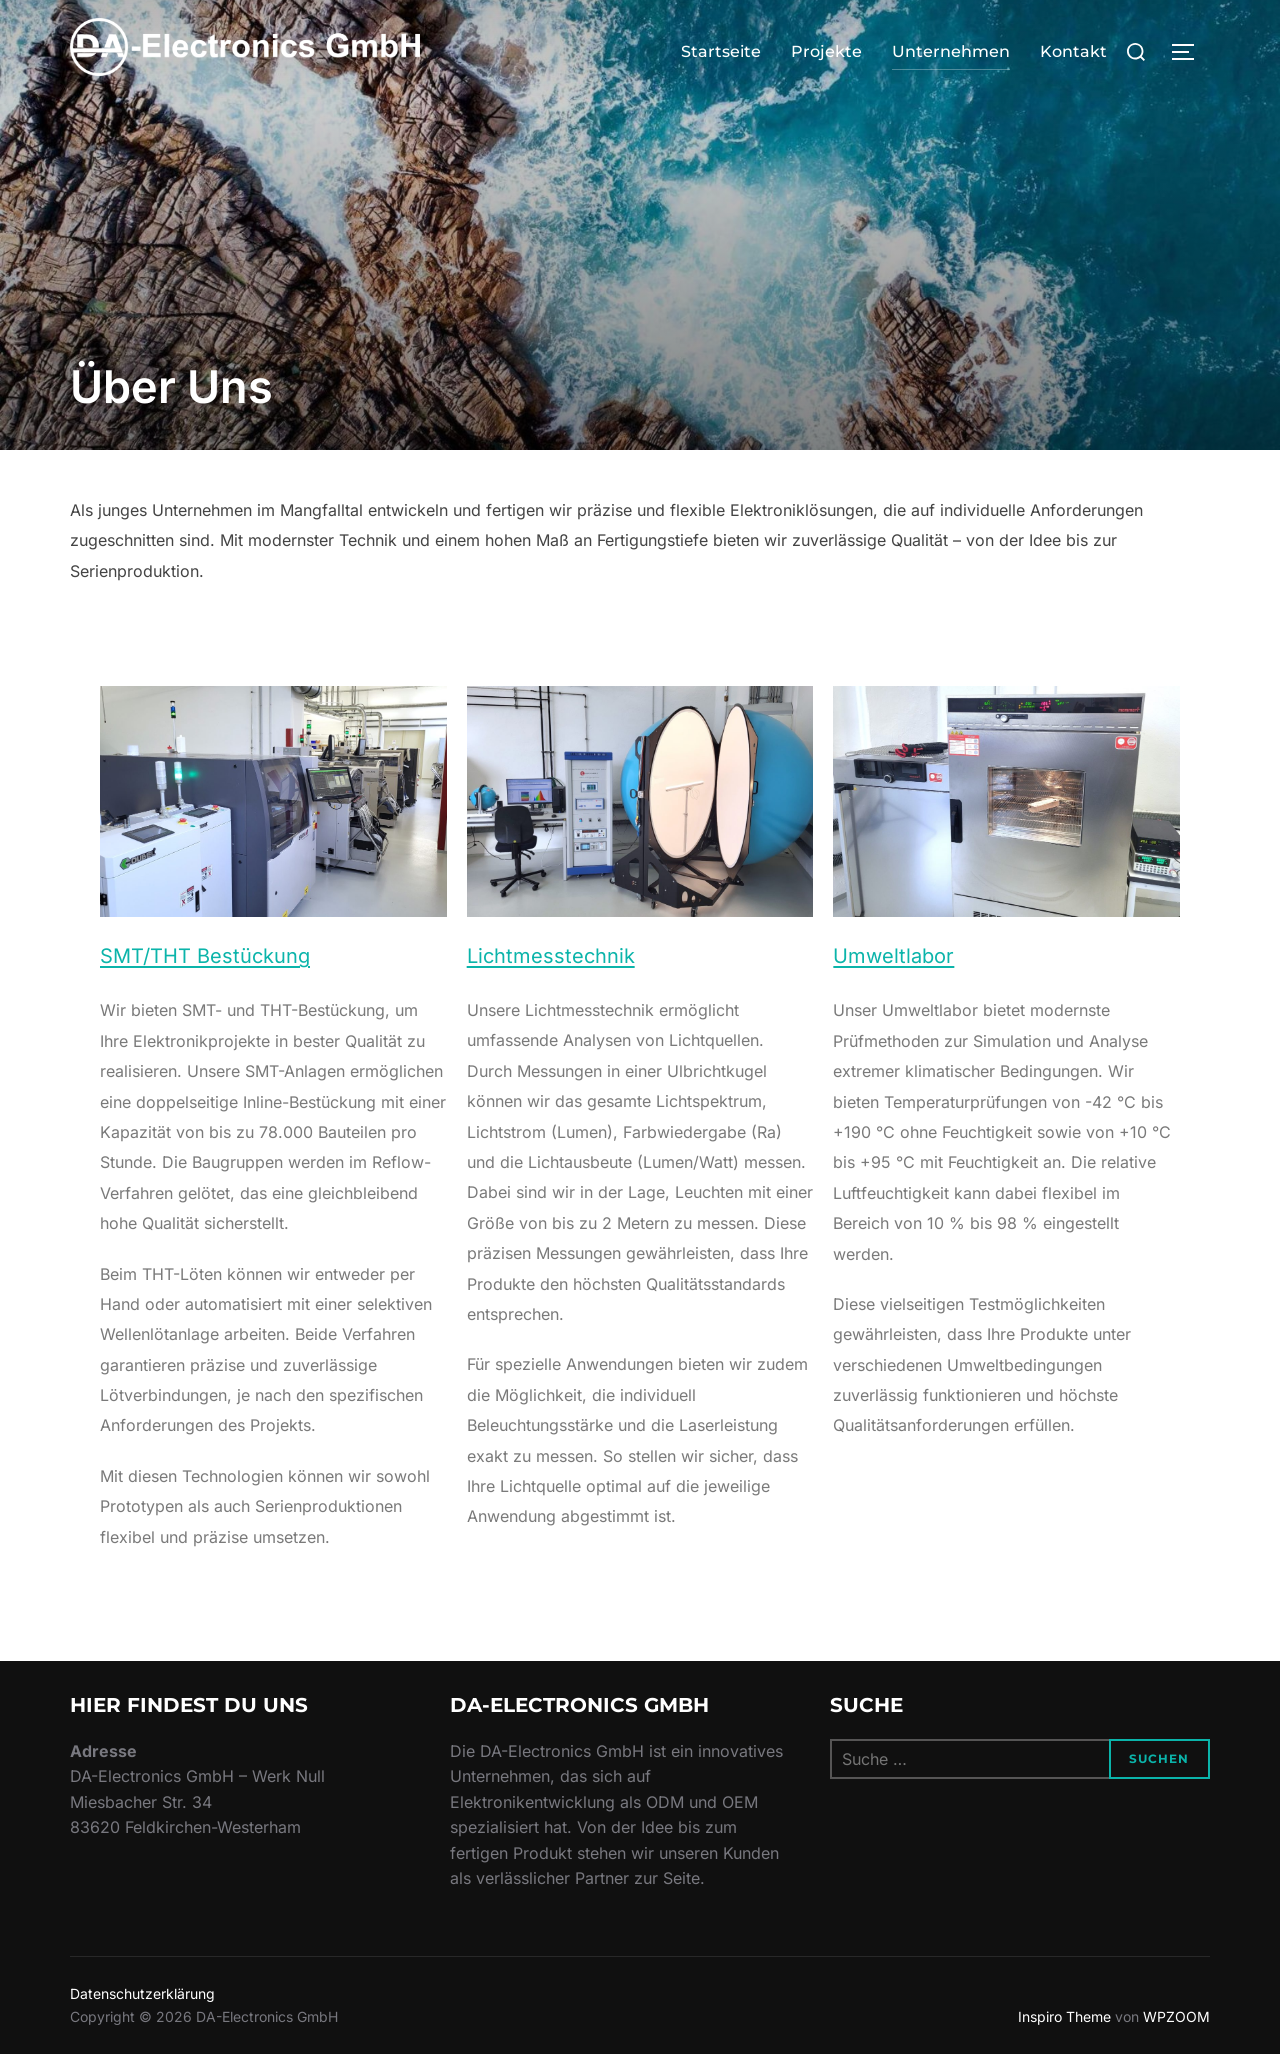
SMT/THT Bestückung (205, 956)
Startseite (721, 51)
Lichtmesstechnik (551, 956)
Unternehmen (951, 51)
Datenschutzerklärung (142, 1993)
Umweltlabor (893, 956)
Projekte (826, 51)
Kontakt (1073, 51)
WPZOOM (1176, 2016)
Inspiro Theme (1064, 2016)
